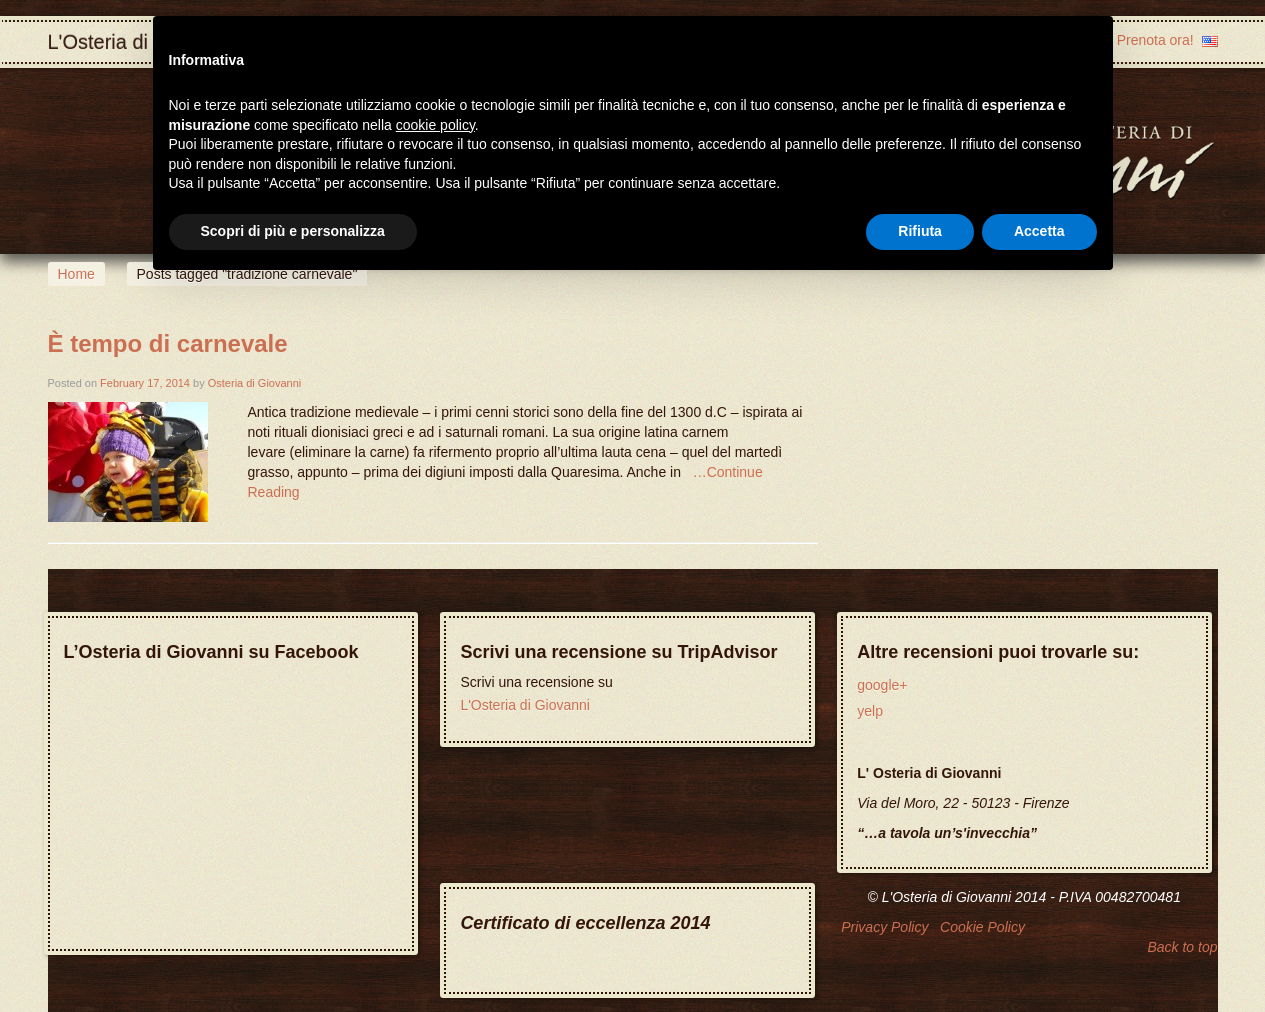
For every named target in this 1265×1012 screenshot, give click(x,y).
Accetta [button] (1039, 231)
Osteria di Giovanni (255, 383)
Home (76, 274)
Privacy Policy (884, 927)
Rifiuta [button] (920, 231)
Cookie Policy (982, 927)
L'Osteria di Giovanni (525, 705)
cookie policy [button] (435, 125)
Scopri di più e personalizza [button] (293, 231)
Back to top (1182, 947)
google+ (882, 685)
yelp (870, 711)
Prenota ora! (1155, 40)
